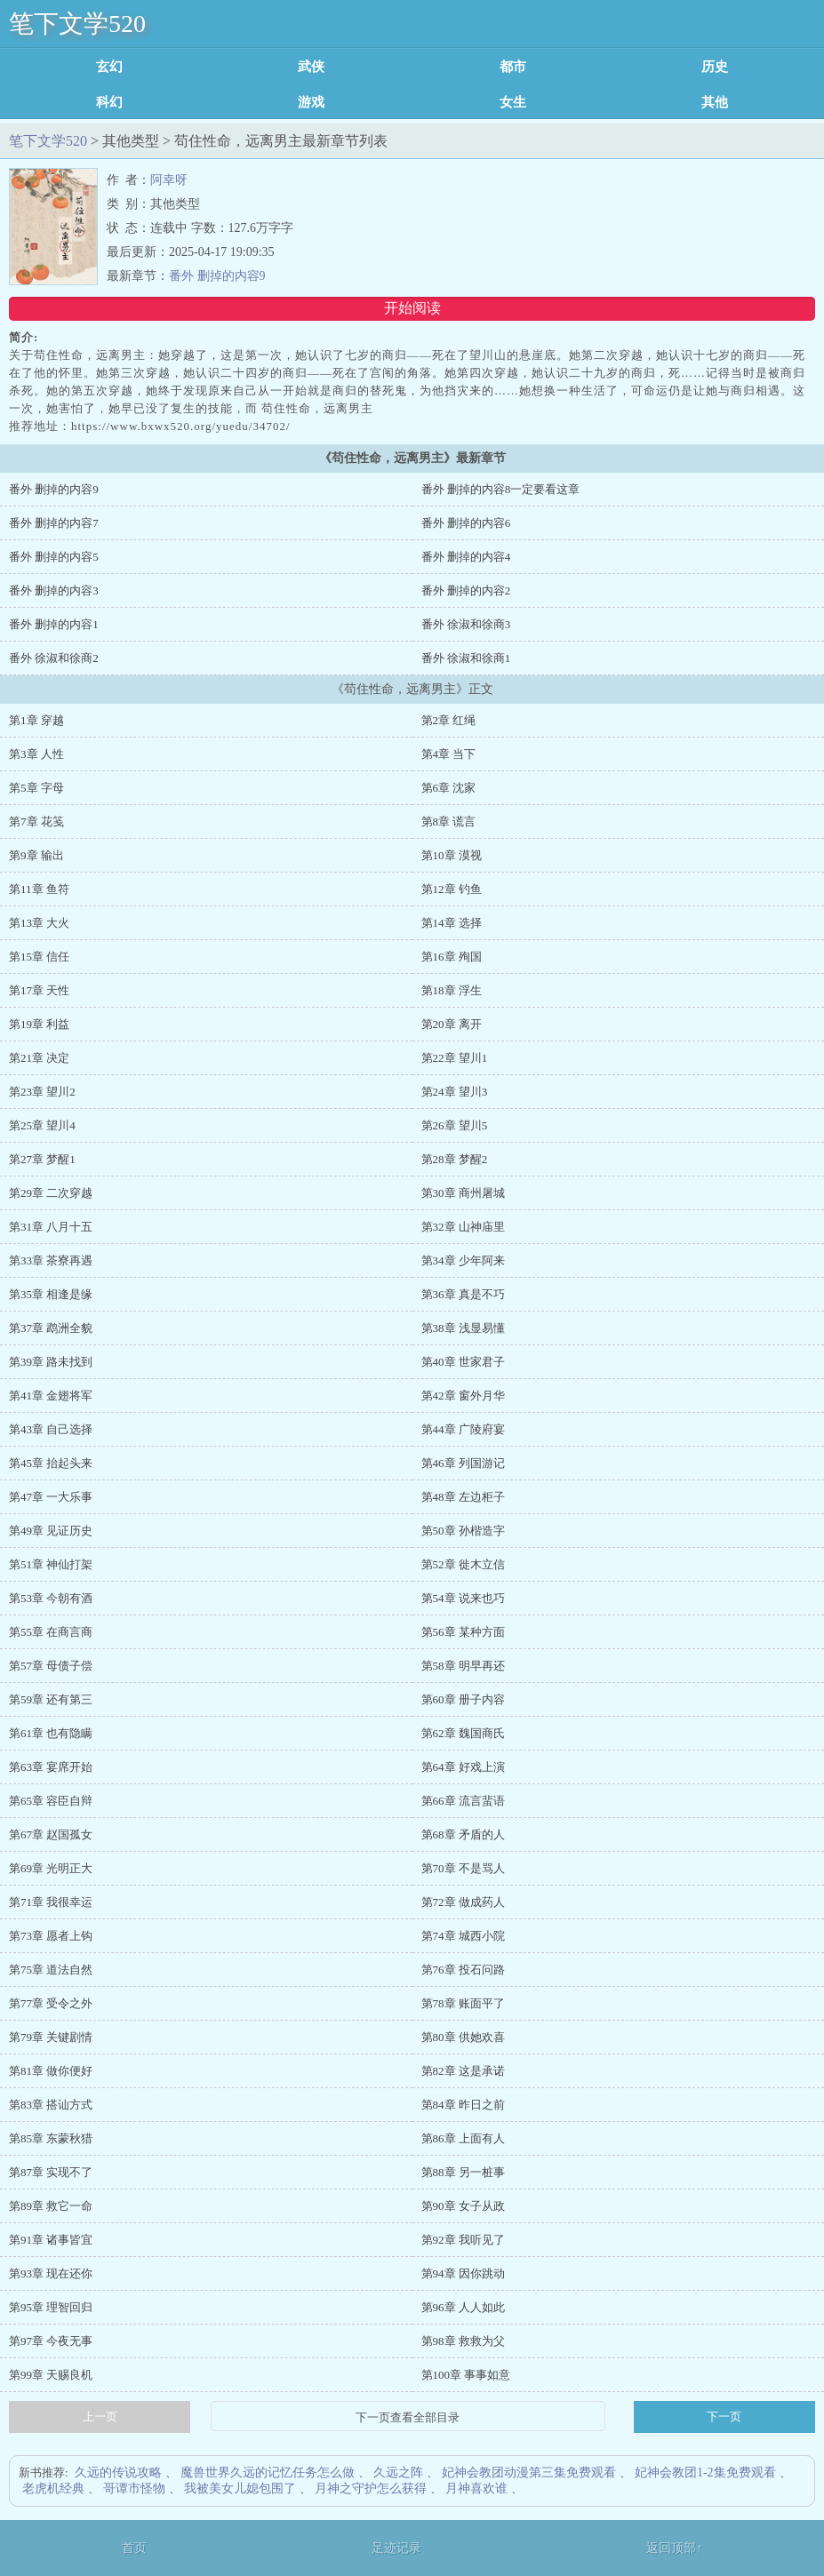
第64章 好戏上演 (463, 1767)
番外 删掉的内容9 (217, 276)
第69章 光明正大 (50, 1868)
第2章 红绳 (448, 720)
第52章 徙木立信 (463, 1564)
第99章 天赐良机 (50, 2374)
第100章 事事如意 (466, 2374)
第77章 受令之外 (50, 2003)
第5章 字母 (36, 787)
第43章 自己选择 (50, 1429)
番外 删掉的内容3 (54, 590)
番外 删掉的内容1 (54, 624)
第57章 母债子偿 (50, 1665)
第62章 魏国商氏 (463, 1733)
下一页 (724, 2416)
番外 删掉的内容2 (466, 590)
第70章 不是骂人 (463, 1868)
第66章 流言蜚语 (463, 1800)
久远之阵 (398, 2472)
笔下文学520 (77, 23)
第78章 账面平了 (463, 2003)
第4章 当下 (448, 754)
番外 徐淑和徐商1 (466, 658)
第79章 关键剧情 (50, 2037)
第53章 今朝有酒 (50, 1598)
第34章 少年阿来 (463, 1260)
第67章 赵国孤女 (50, 1834)
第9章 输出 (36, 855)
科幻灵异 (109, 102)
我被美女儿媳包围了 (240, 2488)
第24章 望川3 (454, 1091)
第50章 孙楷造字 (463, 1530)
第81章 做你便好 (50, 2071)
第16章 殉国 (451, 956)
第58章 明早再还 (463, 1665)
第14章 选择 (451, 922)
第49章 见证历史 (50, 1530)
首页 (134, 2548)
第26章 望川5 (454, 1125)
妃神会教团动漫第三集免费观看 (529, 2472)
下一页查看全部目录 (408, 2418)
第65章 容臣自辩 (50, 1800)
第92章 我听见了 (463, 2239)
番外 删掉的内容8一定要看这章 (500, 489)
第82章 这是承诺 (463, 2071)
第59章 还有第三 (50, 1699)
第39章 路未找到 (50, 1361)
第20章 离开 (451, 1024)
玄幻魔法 (109, 67)
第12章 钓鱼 (451, 889)
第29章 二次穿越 (50, 1193)
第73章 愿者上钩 (50, 1935)
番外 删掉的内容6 (466, 523)
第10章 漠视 (451, 855)
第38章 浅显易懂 (463, 1328)
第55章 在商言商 (50, 1632)
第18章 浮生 (451, 990)
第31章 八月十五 (50, 1226)
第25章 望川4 (42, 1125)
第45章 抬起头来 (50, 1463)
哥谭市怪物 (134, 2488)
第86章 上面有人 (463, 2138)
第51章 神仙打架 (50, 1564)
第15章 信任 (39, 956)
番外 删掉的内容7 (54, 523)
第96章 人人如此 (463, 2307)
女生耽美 (513, 102)
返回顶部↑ (674, 2548)
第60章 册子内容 (463, 1699)
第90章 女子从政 (463, 2206)
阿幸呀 (169, 180)
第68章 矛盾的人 (463, 1834)
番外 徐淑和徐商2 (54, 658)
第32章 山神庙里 (463, 1226)
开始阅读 (412, 307)
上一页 (100, 2416)
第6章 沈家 (448, 787)
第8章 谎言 (448, 821)
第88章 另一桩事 (463, 2172)
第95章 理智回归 (50, 2307)
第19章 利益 (39, 1024)
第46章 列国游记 (463, 1463)
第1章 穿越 (36, 720)
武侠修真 (311, 67)
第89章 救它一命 (50, 2206)
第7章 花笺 (36, 821)
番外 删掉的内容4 (466, 556)
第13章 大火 (39, 922)
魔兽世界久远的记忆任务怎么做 (267, 2472)
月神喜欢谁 (476, 2488)
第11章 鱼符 (39, 889)
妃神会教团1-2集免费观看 (705, 2472)
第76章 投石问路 (463, 1969)
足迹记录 (396, 2548)
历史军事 (714, 67)
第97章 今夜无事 (50, 2341)
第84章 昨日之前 (463, 2104)
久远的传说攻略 (118, 2472)
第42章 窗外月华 (463, 1395)
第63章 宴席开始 (50, 1767)
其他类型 (714, 102)
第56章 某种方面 (463, 1632)
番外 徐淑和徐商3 (466, 624)
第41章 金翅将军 (50, 1395)
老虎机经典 (53, 2488)
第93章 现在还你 (50, 2273)
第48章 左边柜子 (463, 1496)
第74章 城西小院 (463, 1935)
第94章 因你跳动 (463, 2273)
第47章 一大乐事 (50, 1496)
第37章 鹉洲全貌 (50, 1328)
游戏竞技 (311, 102)
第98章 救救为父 (463, 2341)
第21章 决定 (39, 1058)
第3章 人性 (36, 754)
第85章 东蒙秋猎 (50, 2138)
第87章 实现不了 (50, 2172)
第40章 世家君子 (463, 1361)
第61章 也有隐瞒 (50, 1733)
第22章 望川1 (454, 1058)
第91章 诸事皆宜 (50, 2239)
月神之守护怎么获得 (371, 2488)
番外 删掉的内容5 (54, 556)
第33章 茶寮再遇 (50, 1260)
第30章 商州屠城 (463, 1193)
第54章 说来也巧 (463, 1598)
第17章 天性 (39, 990)
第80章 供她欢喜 (463, 2037)
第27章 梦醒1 (42, 1159)
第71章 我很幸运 (50, 1902)
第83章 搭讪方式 (50, 2104)
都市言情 (513, 67)
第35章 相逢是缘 (50, 1294)
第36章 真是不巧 (463, 1294)
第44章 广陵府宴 (463, 1429)
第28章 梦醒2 (454, 1159)
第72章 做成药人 (463, 1902)
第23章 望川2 (42, 1091)
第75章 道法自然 (50, 1969)
